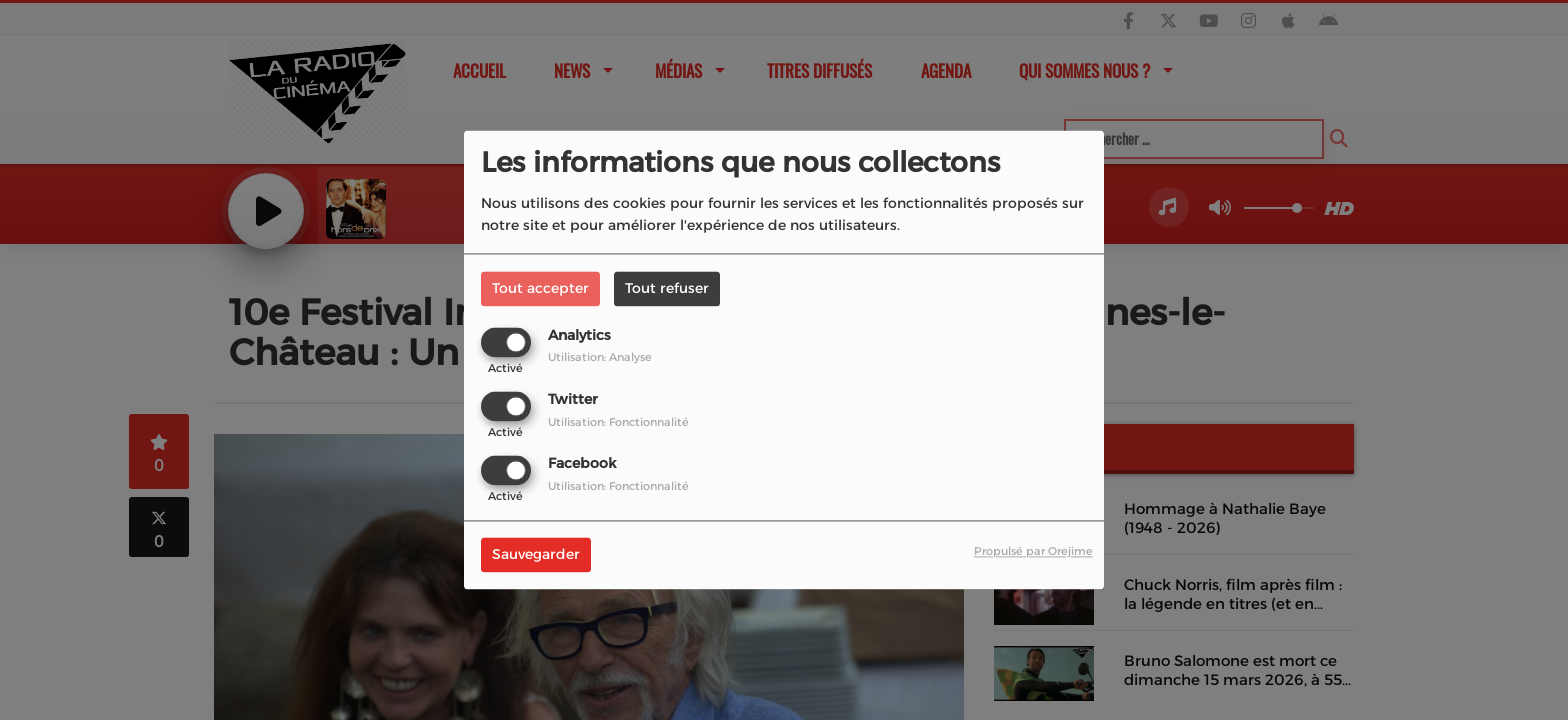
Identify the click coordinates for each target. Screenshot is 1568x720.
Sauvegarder (536, 555)
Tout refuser (667, 288)
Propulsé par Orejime (1033, 552)
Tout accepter (540, 288)
